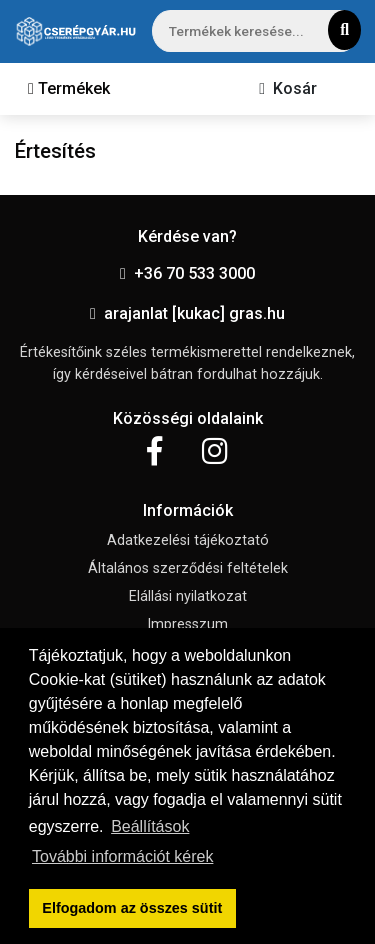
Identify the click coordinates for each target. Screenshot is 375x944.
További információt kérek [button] (122, 856)
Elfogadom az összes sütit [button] (132, 908)
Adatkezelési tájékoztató (188, 540)
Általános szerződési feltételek (188, 568)
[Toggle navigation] (69, 89)
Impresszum (187, 624)
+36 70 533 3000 (187, 273)
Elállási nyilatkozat (188, 596)
